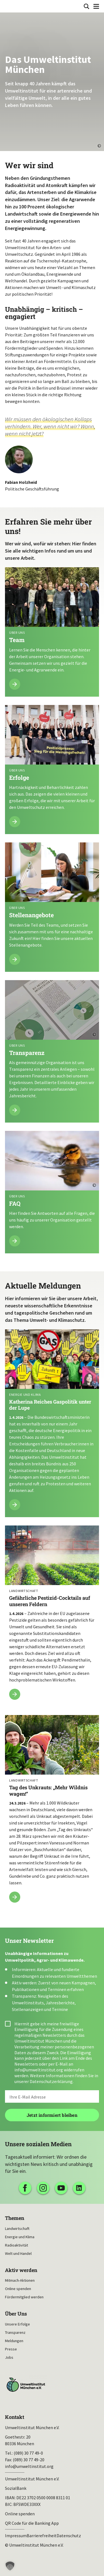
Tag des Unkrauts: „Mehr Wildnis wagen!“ (52, 1812)
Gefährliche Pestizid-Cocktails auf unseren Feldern (52, 1616)
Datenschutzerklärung (51, 2081)
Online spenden (18, 2289)
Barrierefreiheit (42, 2535)
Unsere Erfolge (17, 2324)
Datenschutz (69, 2535)
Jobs (9, 2357)
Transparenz (15, 2332)
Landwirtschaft (17, 2228)
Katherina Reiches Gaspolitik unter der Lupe (52, 1423)
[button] (10, 2566)
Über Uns (16, 2314)
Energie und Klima (19, 2237)
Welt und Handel (18, 2253)
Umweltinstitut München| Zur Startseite (8, 6)
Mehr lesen (52, 631)
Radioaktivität (16, 2245)
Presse (11, 2349)
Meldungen (14, 2341)
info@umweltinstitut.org (38, 2069)
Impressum (16, 2535)
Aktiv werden (21, 2270)
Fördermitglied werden (24, 2297)
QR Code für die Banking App (32, 2523)
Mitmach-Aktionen (20, 2280)
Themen (14, 2218)
